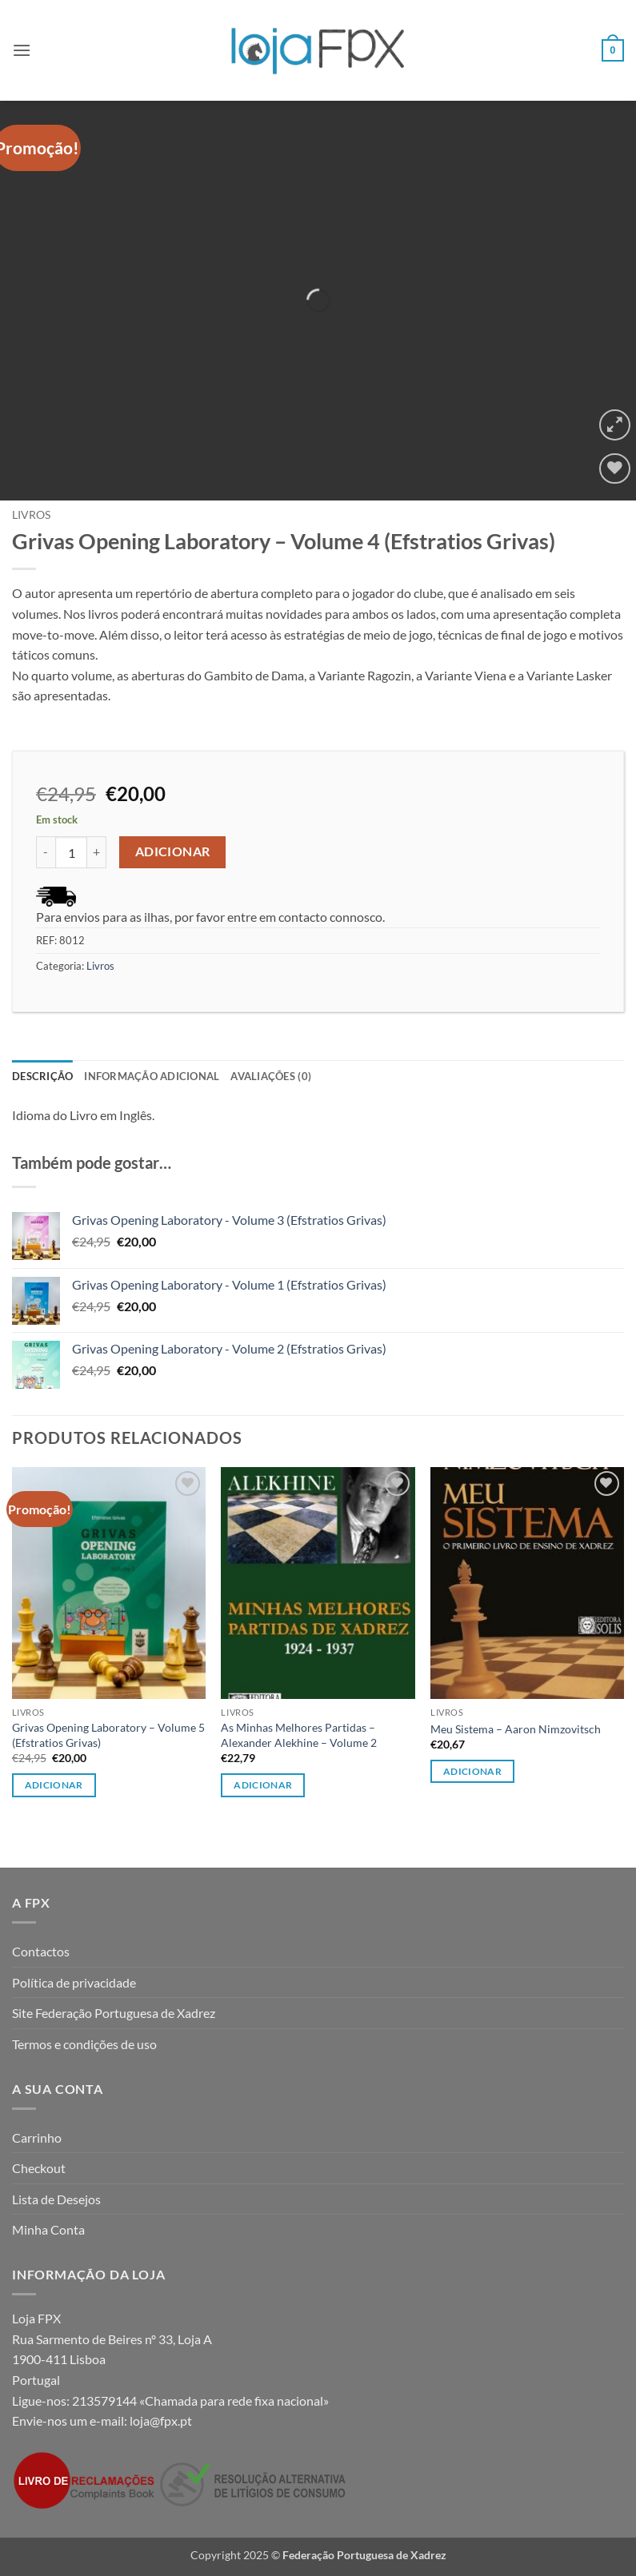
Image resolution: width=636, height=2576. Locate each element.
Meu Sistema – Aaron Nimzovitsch (515, 1729)
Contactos (41, 1951)
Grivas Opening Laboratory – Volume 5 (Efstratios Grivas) (108, 1735)
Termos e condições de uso (84, 2044)
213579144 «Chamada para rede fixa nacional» (200, 2400)
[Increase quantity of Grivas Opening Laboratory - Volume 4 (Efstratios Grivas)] (96, 852)
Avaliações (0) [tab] (270, 1076)
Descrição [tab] (42, 1076)
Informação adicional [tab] (151, 1076)
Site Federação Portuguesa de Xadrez (113, 2012)
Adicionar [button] (54, 1785)
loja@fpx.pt (161, 2420)
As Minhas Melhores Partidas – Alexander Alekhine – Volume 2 (299, 1735)
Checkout (39, 2167)
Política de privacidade (74, 1982)
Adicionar (172, 851)
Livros (31, 514)
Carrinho (37, 2137)
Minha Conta (48, 2229)
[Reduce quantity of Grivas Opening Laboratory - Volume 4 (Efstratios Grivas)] (45, 852)
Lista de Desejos (56, 2199)
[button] (21, 50)
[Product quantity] (71, 852)
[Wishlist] (614, 468)
